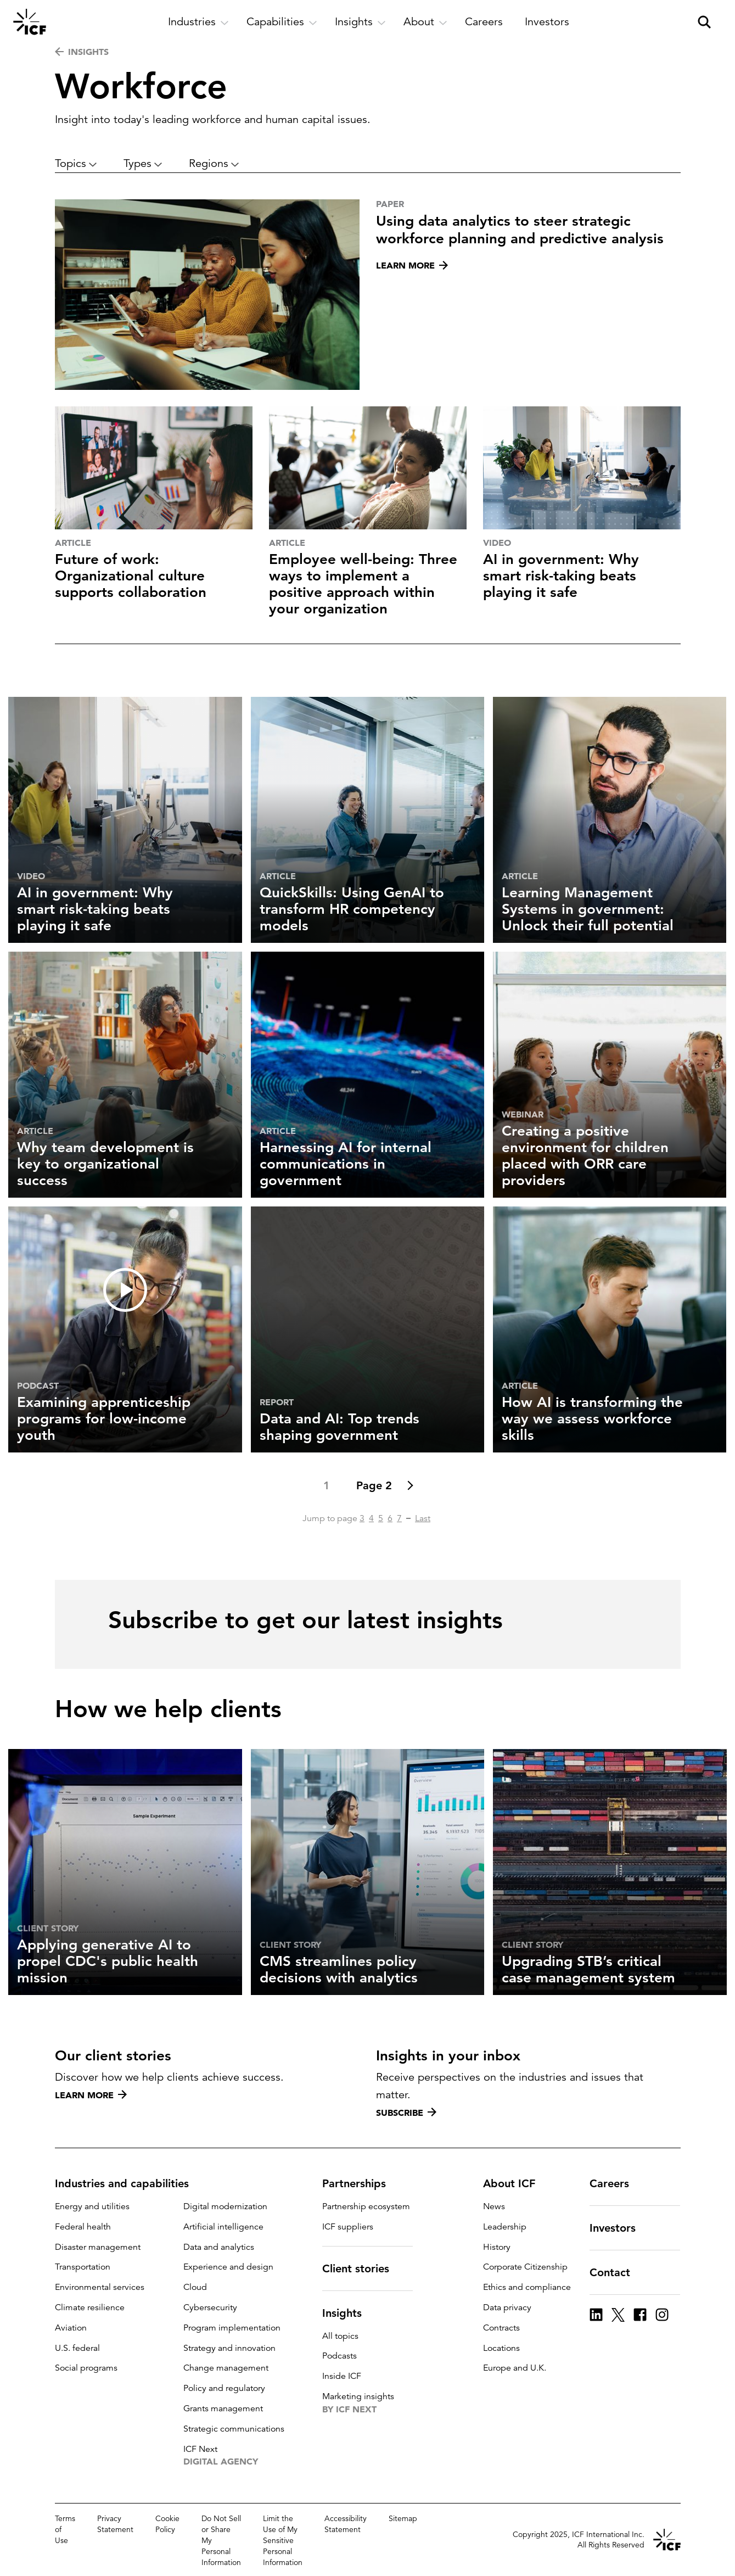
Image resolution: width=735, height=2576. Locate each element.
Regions (214, 163)
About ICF (515, 2183)
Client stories (362, 2268)
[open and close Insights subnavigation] (360, 22)
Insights (348, 2313)
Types (143, 163)
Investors (619, 2228)
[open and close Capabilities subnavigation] (282, 22)
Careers (616, 2183)
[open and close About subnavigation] (425, 22)
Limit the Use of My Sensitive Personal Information (282, 2540)
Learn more (91, 2095)
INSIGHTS (82, 51)
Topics (76, 163)
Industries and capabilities (128, 2183)
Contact (616, 2272)
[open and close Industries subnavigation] (198, 22)
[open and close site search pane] (704, 22)
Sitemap (403, 2518)
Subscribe (406, 2112)
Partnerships (360, 2183)
